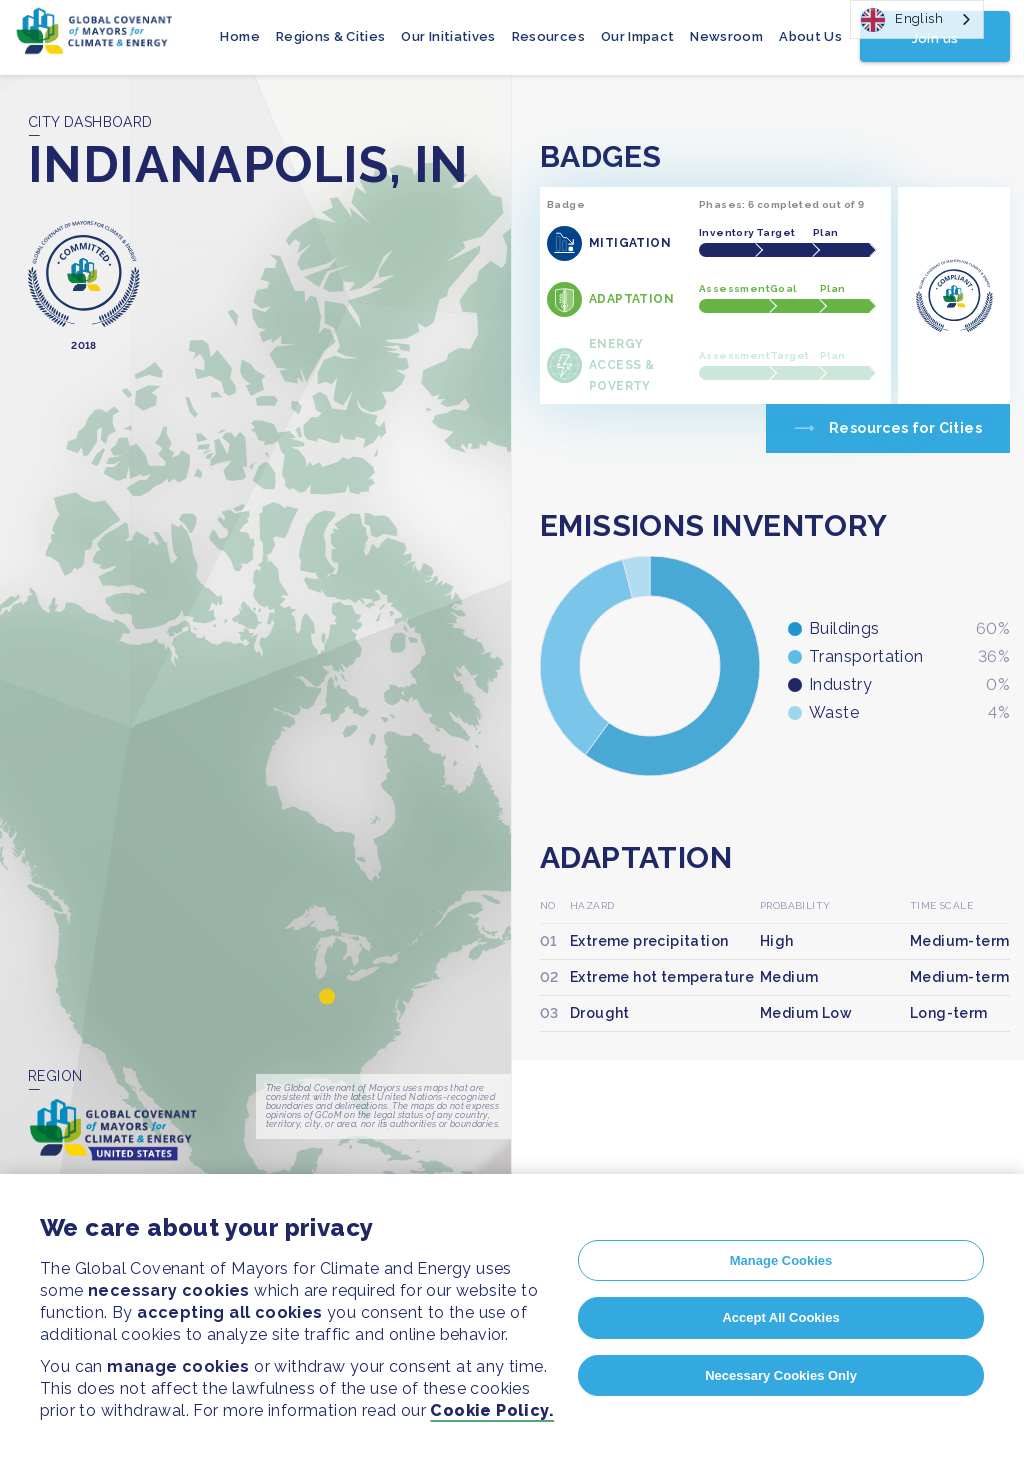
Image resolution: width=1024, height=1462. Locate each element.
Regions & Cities (331, 36)
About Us (810, 36)
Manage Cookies (781, 1260)
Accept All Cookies (780, 1317)
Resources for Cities (905, 428)
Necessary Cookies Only (781, 1375)
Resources (548, 36)
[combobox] (917, 19)
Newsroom (726, 36)
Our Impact (638, 36)
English (902, 20)
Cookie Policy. (492, 1410)
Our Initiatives (448, 36)
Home (239, 36)
